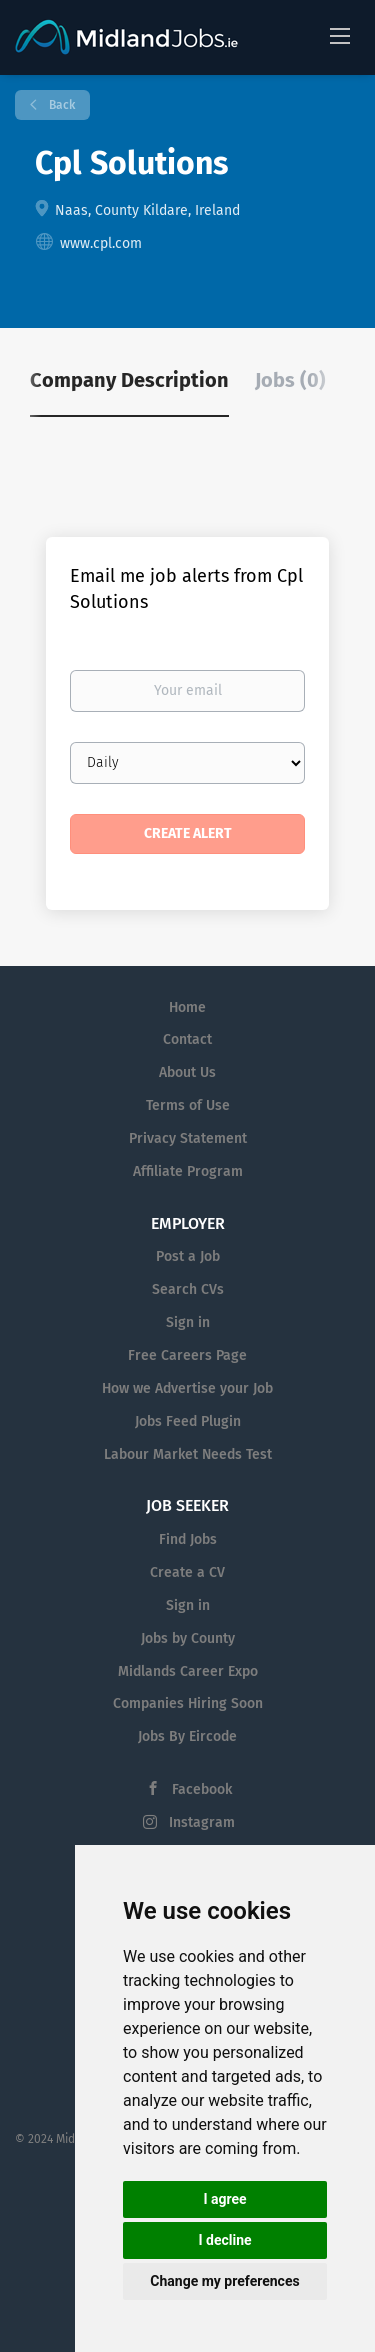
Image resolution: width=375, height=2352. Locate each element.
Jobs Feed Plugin (188, 1421)
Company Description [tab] (129, 380)
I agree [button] (224, 2199)
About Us (187, 1072)
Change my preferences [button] (224, 2281)
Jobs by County (188, 1638)
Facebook (202, 1789)
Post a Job (188, 1256)
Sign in (188, 1322)
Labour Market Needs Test (188, 1454)
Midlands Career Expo (188, 1671)
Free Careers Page (187, 1355)
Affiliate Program (188, 1171)
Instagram (202, 1822)
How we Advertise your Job (187, 1388)
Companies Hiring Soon (188, 1703)
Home (187, 1007)
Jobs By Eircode (187, 1736)
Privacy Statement (188, 1138)
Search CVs (188, 1289)
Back (60, 105)
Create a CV (187, 1572)
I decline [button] (224, 2240)
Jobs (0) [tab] (290, 380)
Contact (187, 1039)
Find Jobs (188, 1539)
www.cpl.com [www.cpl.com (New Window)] (101, 243)
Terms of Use (188, 1105)
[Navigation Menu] (340, 35)
